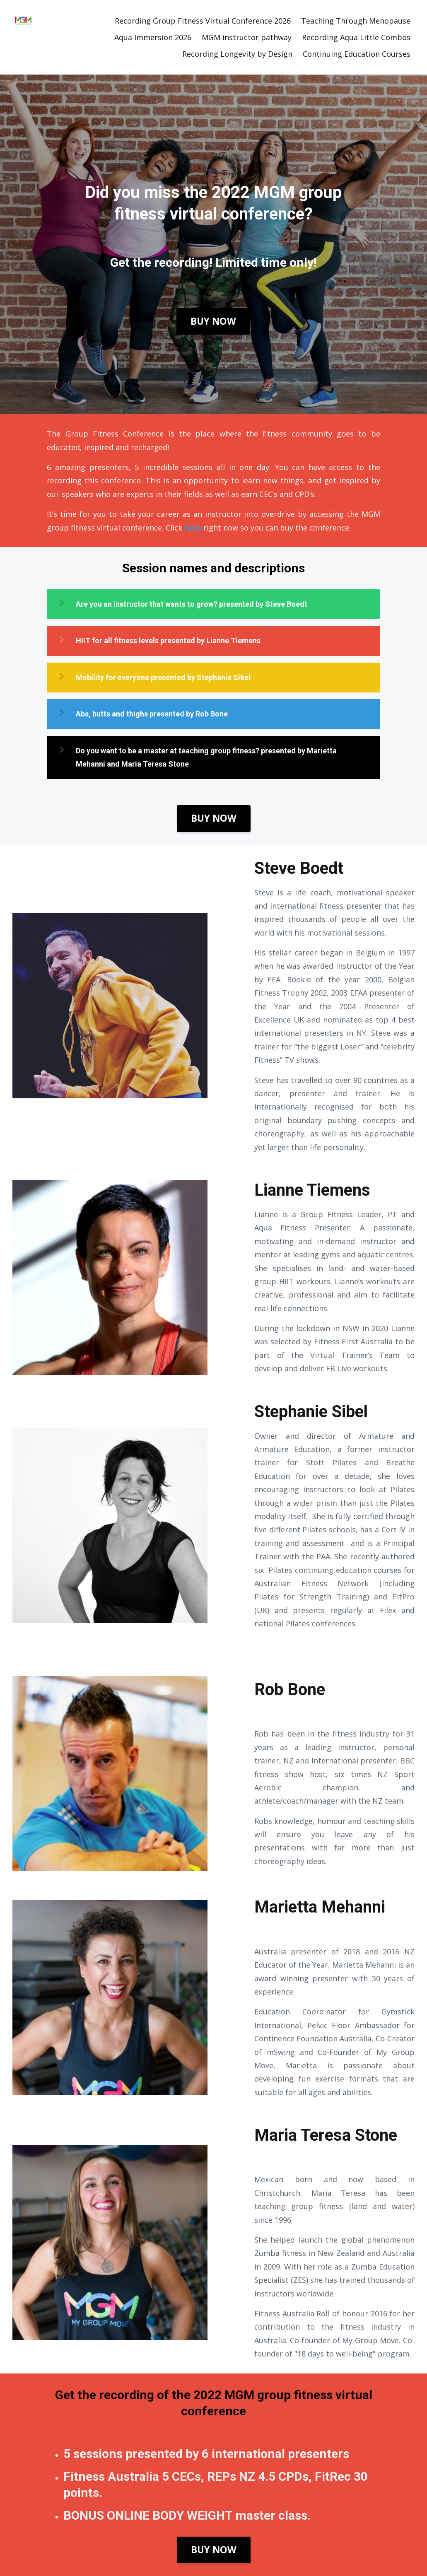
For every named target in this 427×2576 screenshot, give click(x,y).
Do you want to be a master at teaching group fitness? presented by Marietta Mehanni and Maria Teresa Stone (206, 757)
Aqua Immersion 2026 (152, 37)
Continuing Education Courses (356, 54)
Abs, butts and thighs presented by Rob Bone (152, 713)
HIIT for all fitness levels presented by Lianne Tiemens (168, 640)
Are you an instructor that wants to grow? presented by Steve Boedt (191, 604)
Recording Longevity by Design (237, 54)
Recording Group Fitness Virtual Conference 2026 (203, 21)
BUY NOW (213, 321)
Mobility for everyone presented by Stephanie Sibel (163, 677)
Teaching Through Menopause (355, 21)
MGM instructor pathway (247, 37)
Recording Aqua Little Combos (356, 37)
